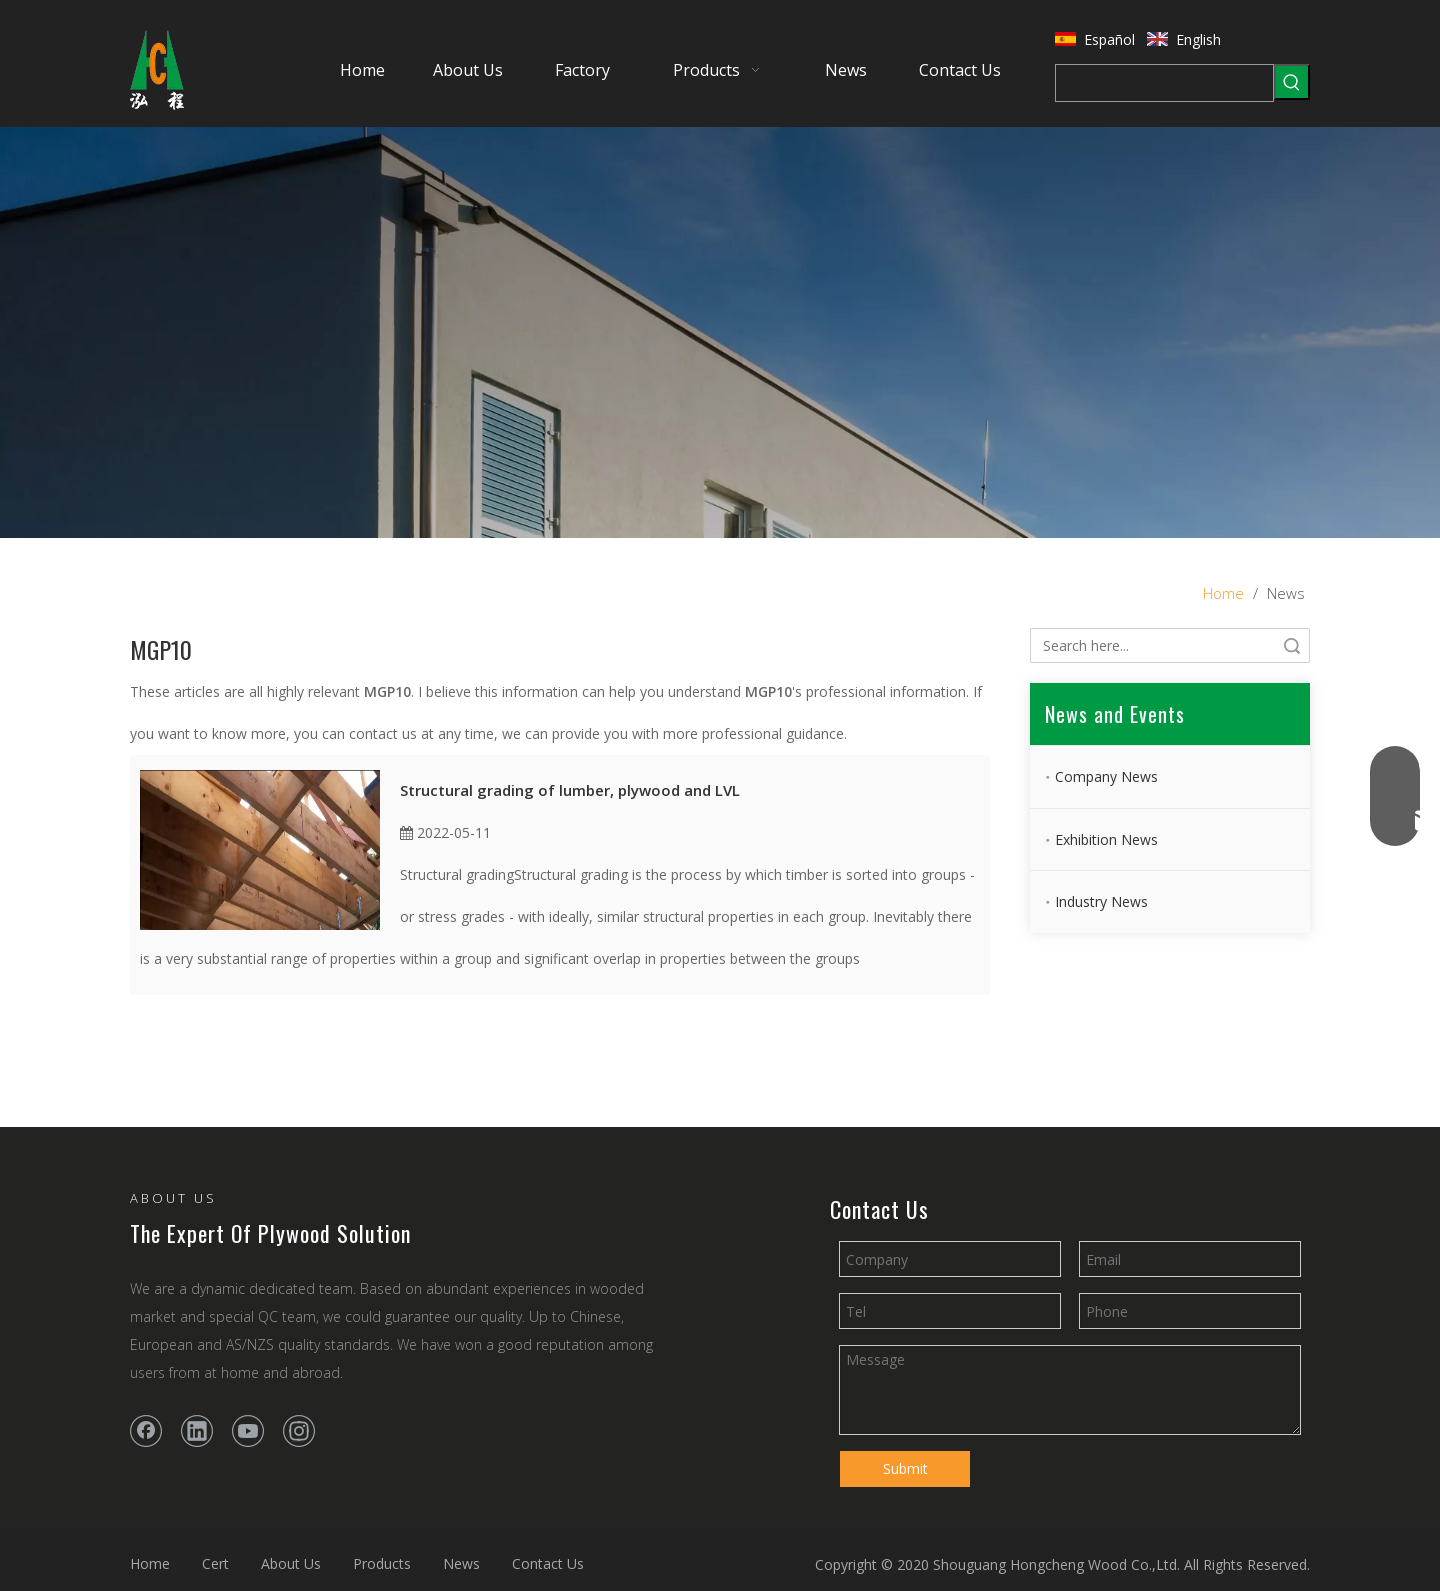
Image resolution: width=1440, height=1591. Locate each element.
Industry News (1101, 901)
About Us (291, 1563)
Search (1292, 645)
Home (150, 1563)
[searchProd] (1164, 83)
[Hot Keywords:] (1292, 82)
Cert (215, 1563)
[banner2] (720, 332)
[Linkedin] (197, 1431)
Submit (905, 1468)
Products (382, 1563)
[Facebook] (146, 1431)
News (461, 1563)
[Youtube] (248, 1431)
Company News (1106, 776)
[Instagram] (299, 1431)
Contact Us (548, 1563)
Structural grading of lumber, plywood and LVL (570, 790)
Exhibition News (1106, 839)
